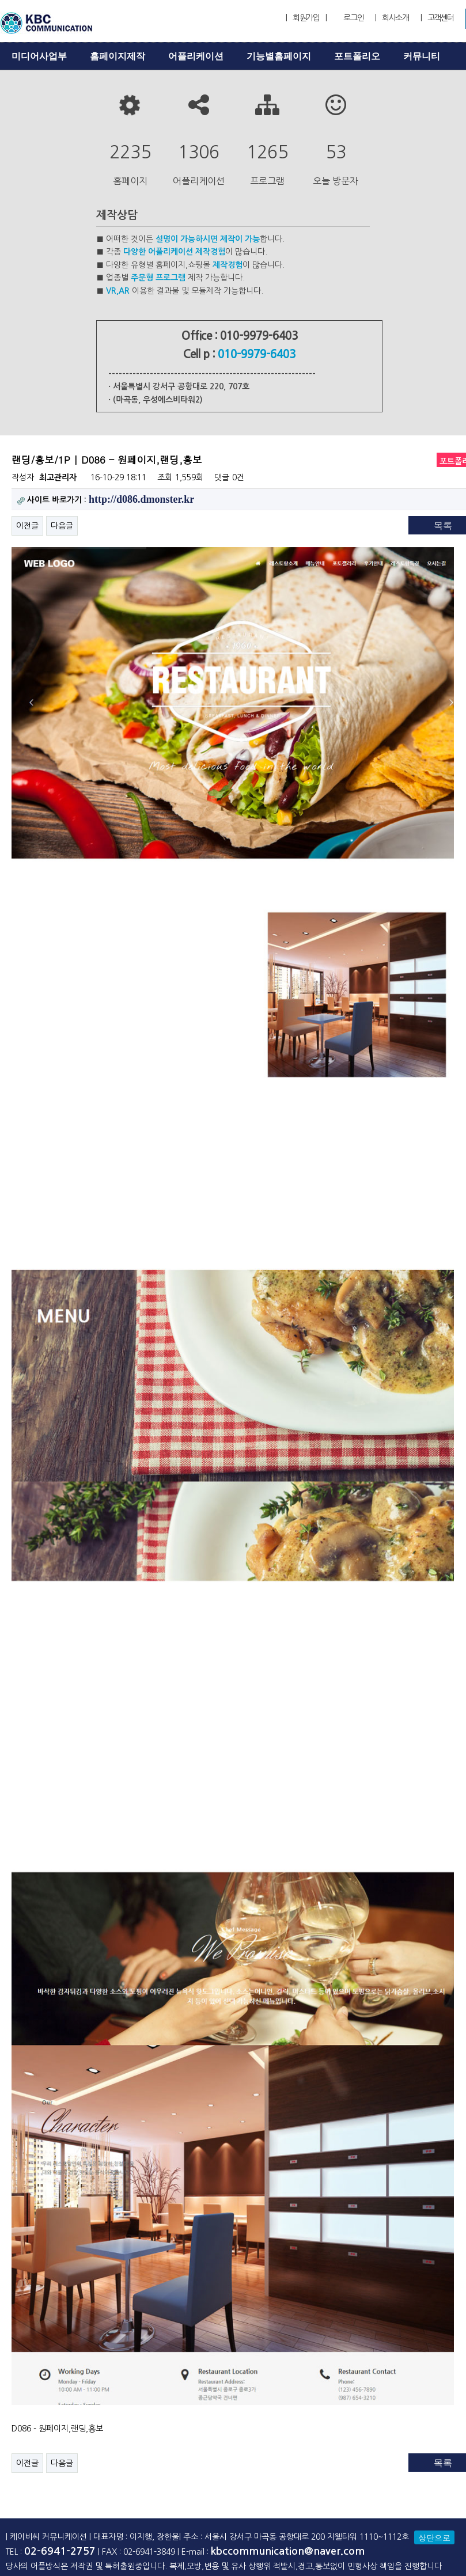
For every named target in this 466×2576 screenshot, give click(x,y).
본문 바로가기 (0, 0)
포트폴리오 (357, 56)
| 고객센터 (437, 18)
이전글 (27, 526)
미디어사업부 (39, 56)
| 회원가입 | (306, 18)
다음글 (62, 526)
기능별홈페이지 (279, 56)
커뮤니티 (421, 56)
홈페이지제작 (117, 56)
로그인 (353, 18)
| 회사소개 (391, 18)
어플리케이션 (195, 56)
